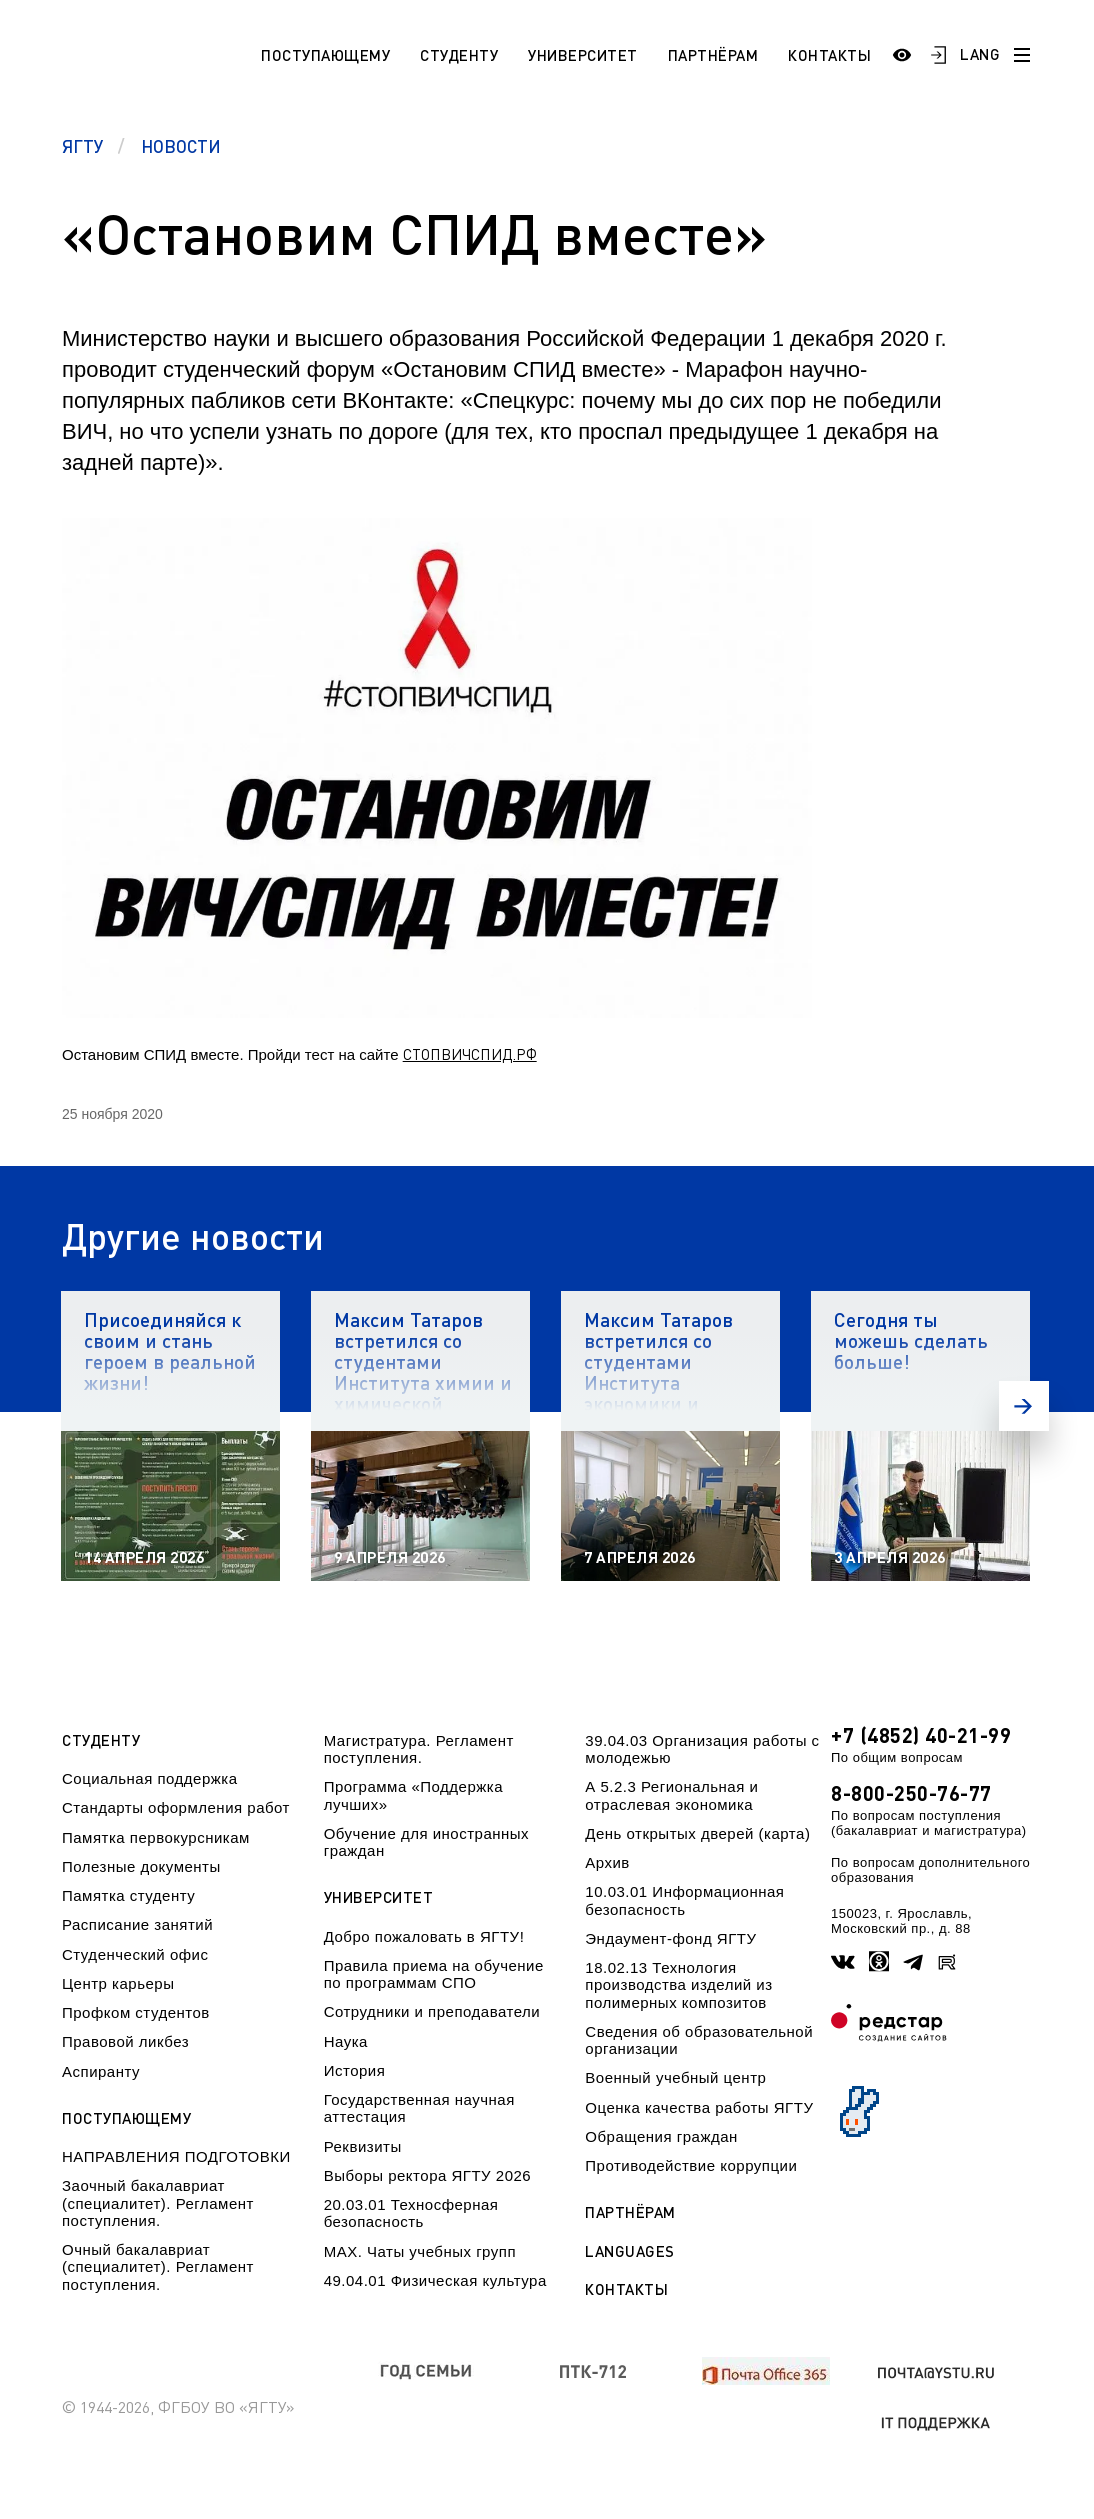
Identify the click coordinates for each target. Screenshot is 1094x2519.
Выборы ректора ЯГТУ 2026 (428, 2175)
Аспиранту (101, 2071)
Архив (607, 1862)
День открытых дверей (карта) (697, 1833)
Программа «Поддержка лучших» (413, 1795)
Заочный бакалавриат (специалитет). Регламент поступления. (158, 2203)
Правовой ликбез (125, 2041)
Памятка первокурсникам (156, 1837)
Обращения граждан (661, 2136)
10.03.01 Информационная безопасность (684, 1900)
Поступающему (325, 55)
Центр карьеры (118, 1983)
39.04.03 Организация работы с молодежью (702, 1749)
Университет (583, 55)
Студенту (459, 55)
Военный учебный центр (675, 2077)
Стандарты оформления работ (176, 1807)
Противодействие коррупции (691, 2165)
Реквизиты (363, 2146)
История (355, 2070)
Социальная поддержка (150, 1778)
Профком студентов (136, 2012)
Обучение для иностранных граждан (426, 1842)
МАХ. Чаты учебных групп (420, 2251)
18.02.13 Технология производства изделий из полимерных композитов (678, 1985)
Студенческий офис (135, 1954)
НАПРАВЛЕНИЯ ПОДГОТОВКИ (176, 2156)
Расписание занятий (137, 1924)
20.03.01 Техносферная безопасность (411, 2213)
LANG (980, 54)
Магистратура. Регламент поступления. (419, 1749)
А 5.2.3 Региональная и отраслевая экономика (671, 1795)
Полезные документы (141, 1866)
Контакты (829, 55)
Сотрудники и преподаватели (432, 2011)
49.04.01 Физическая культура (435, 2280)
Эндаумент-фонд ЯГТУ (670, 1938)
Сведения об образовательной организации (699, 2040)
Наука (346, 2041)
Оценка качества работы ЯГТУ (699, 2107)
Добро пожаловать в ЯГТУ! (424, 1936)
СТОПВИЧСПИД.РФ (470, 1054)
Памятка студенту (128, 1895)
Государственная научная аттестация (419, 2108)
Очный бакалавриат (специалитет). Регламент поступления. (158, 2267)
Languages (630, 2251)
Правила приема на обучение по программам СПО (434, 1974)
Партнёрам (713, 55)
